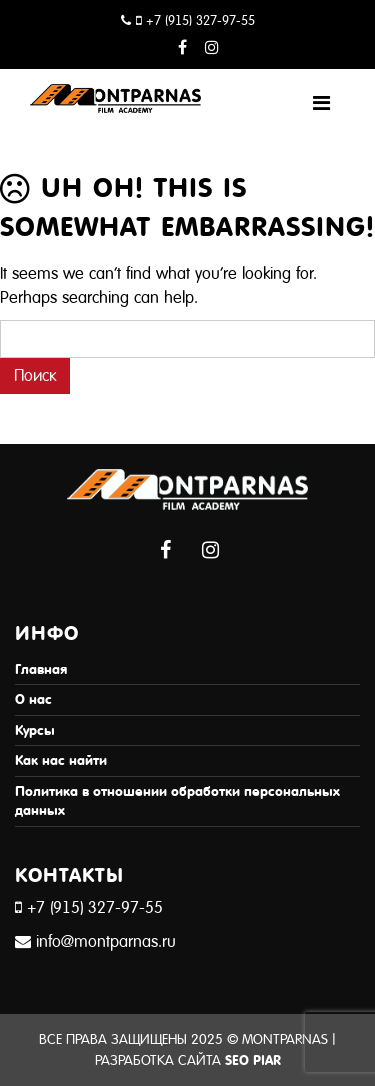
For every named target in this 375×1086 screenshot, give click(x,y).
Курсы (35, 730)
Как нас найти (61, 760)
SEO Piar (253, 1060)
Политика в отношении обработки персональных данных (177, 801)
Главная (41, 669)
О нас (33, 699)
